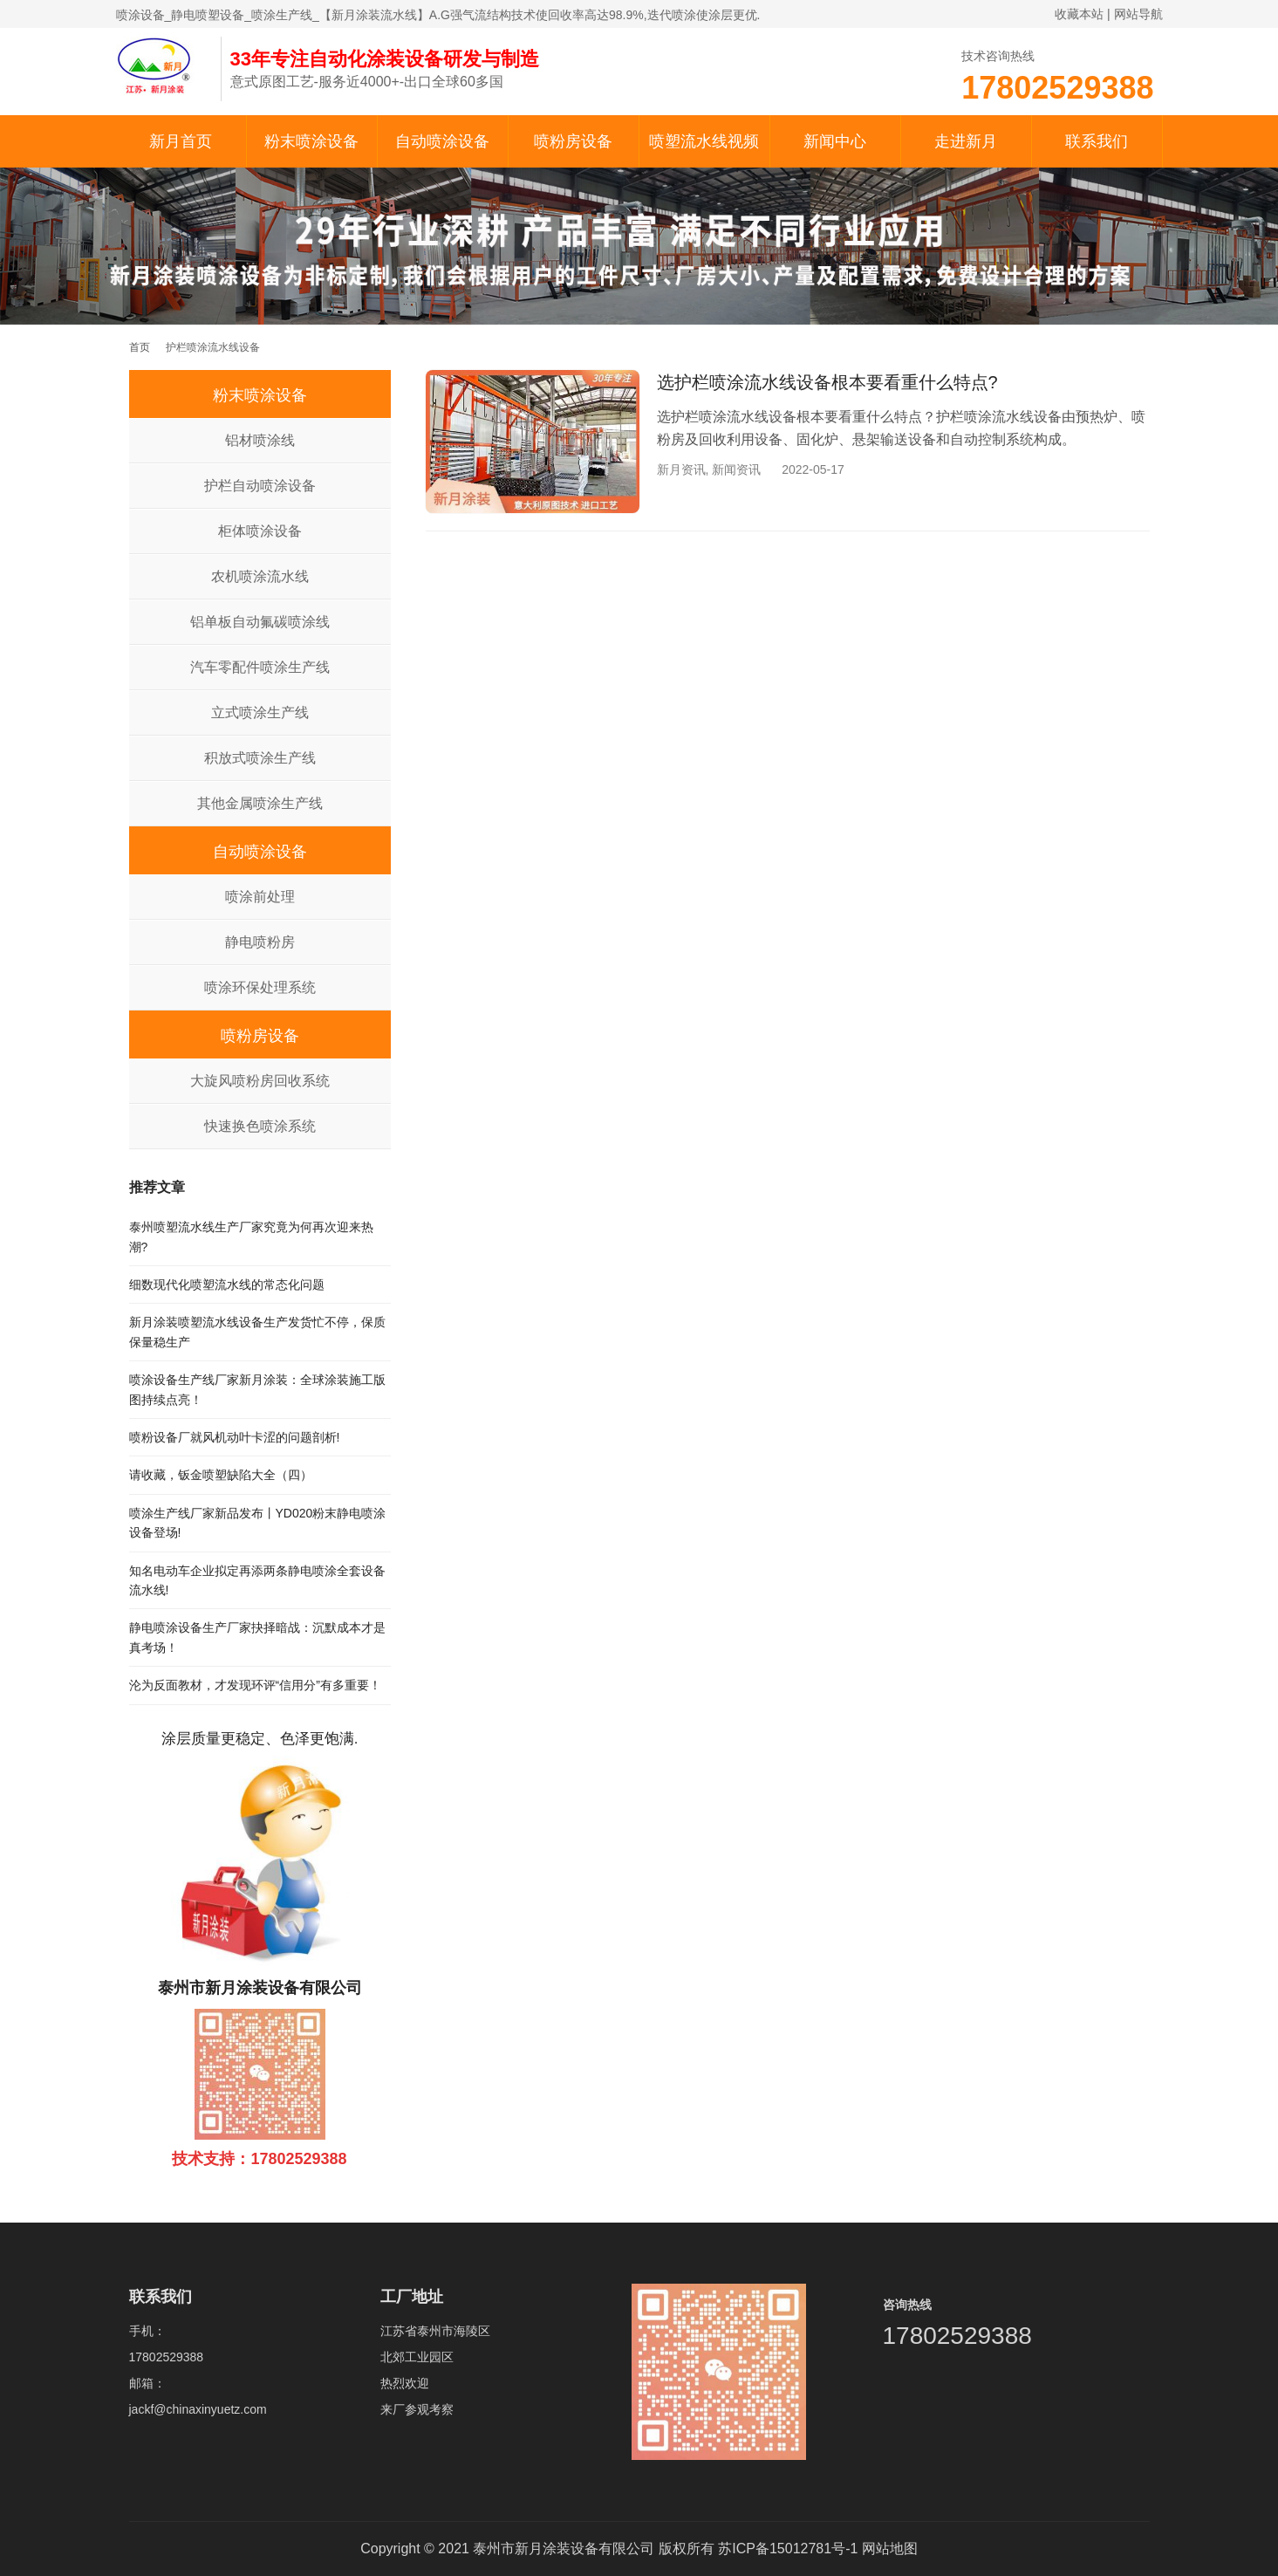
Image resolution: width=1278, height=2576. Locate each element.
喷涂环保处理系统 (260, 987)
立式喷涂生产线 (260, 712)
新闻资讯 (736, 469)
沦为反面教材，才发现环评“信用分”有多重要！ (255, 1685)
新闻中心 (834, 141)
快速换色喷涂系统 (260, 1126)
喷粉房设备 (573, 141)
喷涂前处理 (260, 896)
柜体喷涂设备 (260, 531)
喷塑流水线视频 (704, 141)
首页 (139, 347)
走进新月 (965, 141)
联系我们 (1096, 141)
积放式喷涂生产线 (260, 757)
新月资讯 (681, 469)
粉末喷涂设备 (311, 141)
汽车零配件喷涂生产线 (260, 667)
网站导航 (1138, 14)
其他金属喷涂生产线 (260, 803)
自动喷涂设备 (442, 141)
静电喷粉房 (260, 942)
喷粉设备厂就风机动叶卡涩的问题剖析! (234, 1437)
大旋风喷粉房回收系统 (260, 1080)
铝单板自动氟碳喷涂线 (260, 621)
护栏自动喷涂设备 (260, 485)
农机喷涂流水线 (260, 576)
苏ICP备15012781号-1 (788, 2548)
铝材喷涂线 (260, 440)
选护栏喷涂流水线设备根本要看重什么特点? (827, 382)
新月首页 (180, 141)
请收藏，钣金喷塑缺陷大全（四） (220, 1475)
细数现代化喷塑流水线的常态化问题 (227, 1284)
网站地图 (890, 2548)
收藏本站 (1079, 14)
